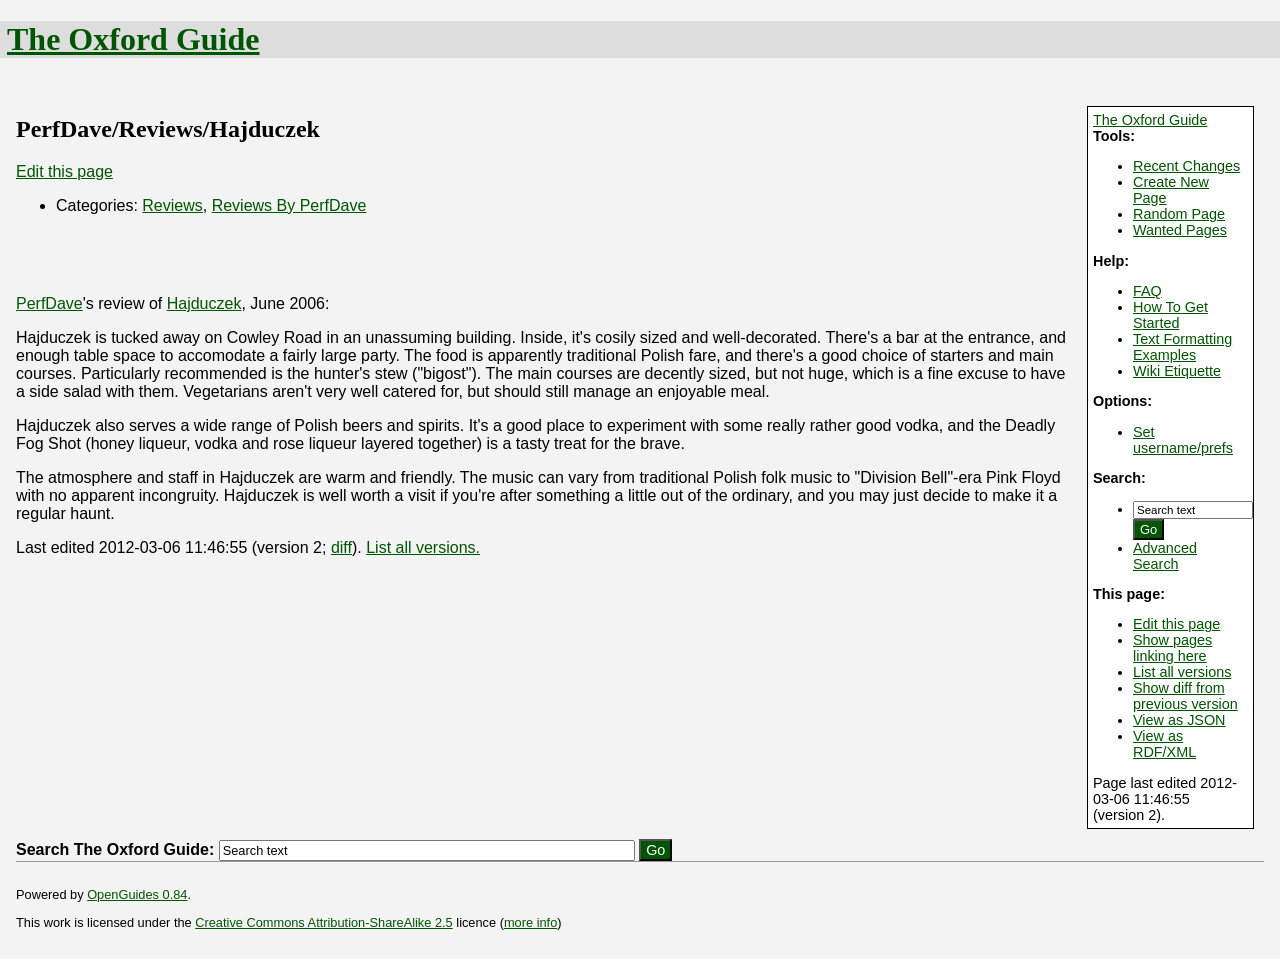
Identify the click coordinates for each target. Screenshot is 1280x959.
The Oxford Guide (133, 39)
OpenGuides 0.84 (137, 894)
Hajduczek (204, 303)
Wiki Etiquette (1177, 371)
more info (530, 922)
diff (341, 547)
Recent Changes (1186, 166)
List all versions (1182, 672)
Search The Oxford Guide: (115, 849)
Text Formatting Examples (1182, 347)
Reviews (172, 205)
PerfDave (49, 303)
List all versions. (423, 547)
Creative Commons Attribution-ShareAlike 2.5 (323, 922)
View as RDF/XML (1164, 744)
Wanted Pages (1180, 230)
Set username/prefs (1183, 440)
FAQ (1147, 291)
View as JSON (1179, 720)
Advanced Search (1165, 556)
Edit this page (1176, 624)
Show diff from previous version (1185, 696)
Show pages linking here (1172, 648)
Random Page (1179, 214)
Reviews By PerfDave (289, 205)
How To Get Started (1170, 315)
